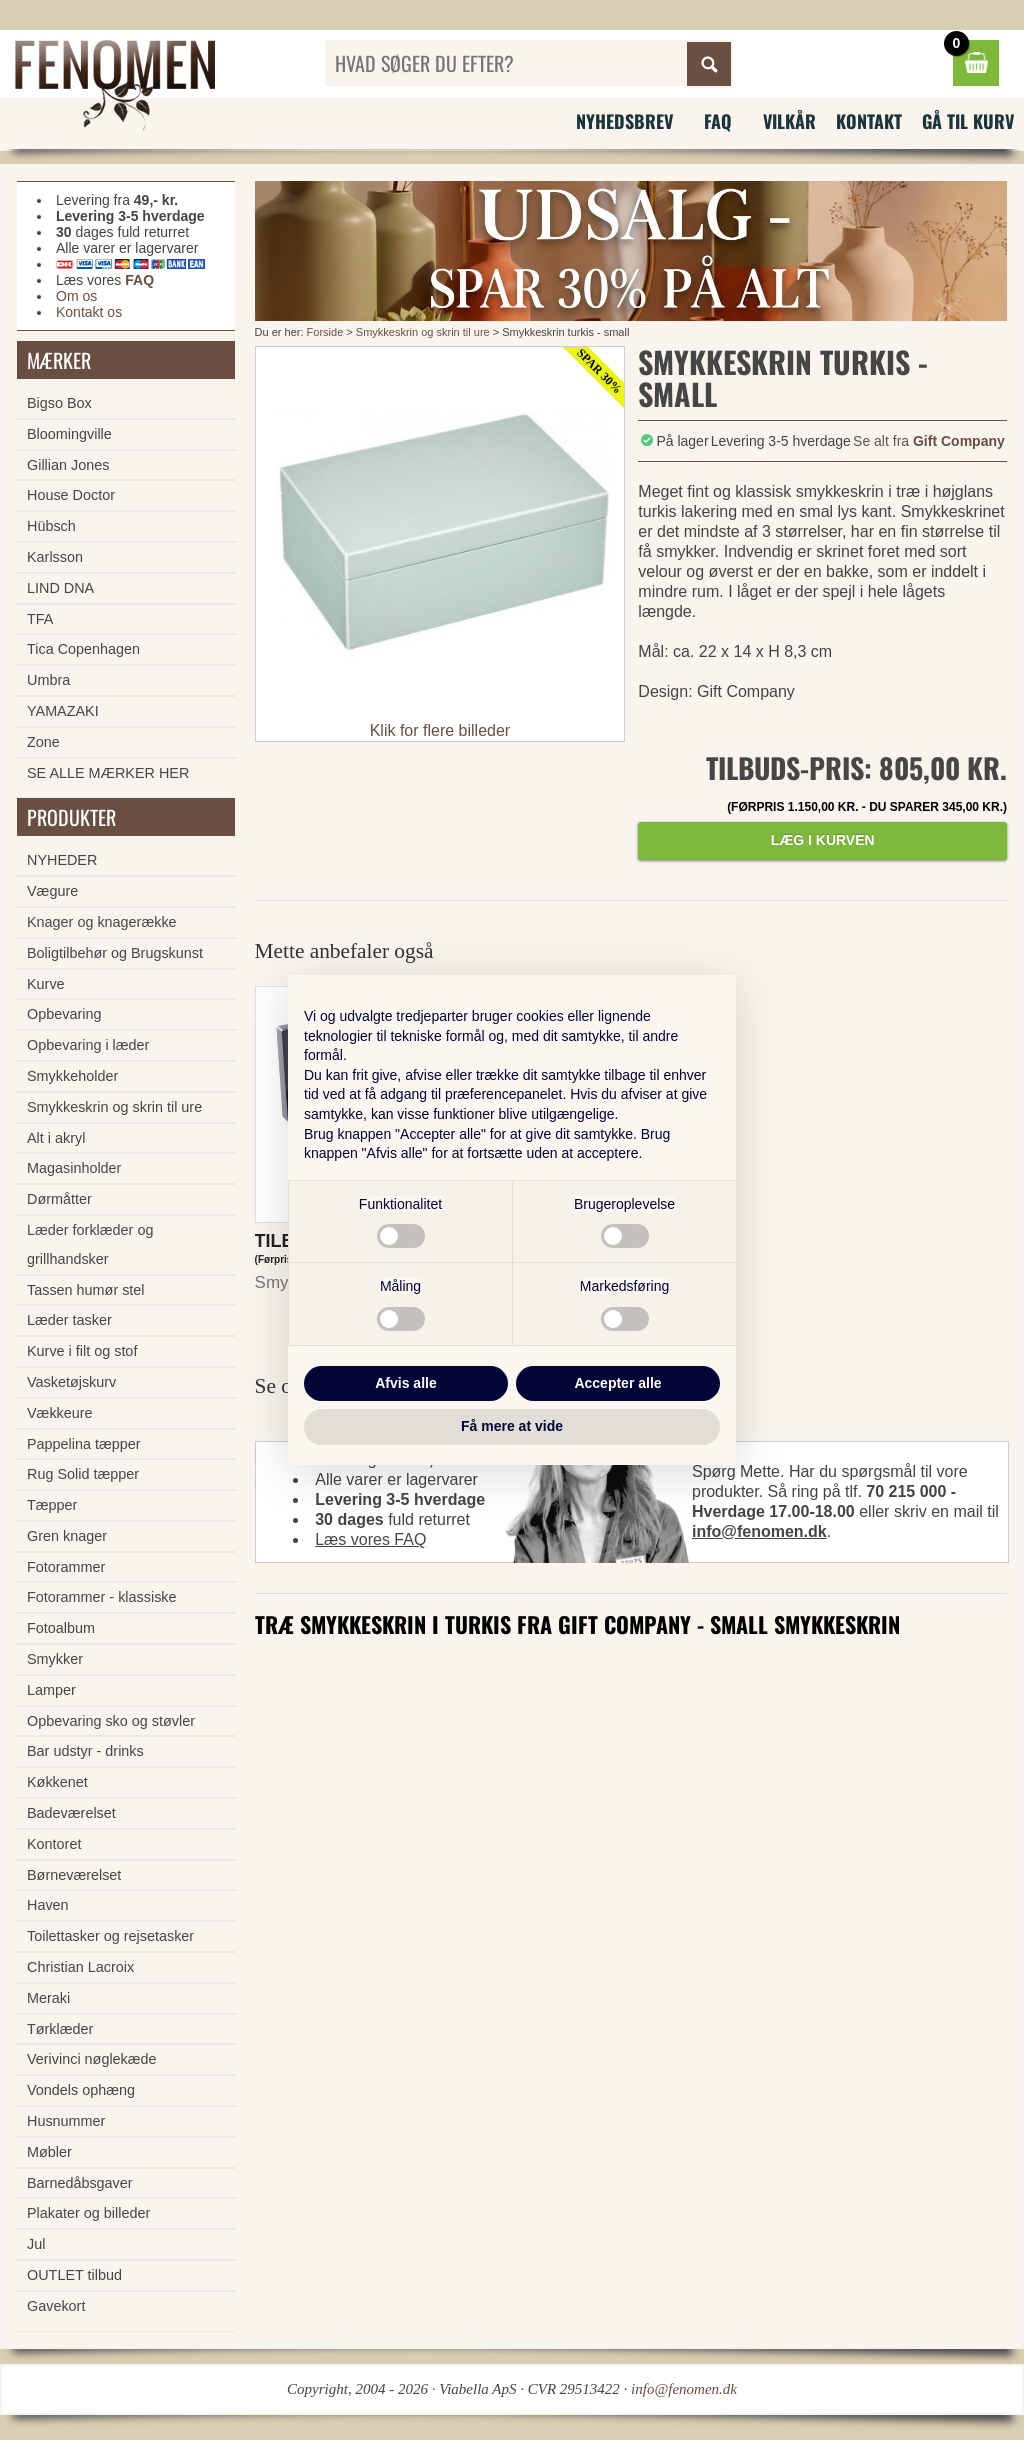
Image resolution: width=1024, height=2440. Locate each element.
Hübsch (51, 526)
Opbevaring (64, 1014)
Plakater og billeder (88, 2213)
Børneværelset (74, 1875)
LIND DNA (60, 588)
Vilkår (789, 121)
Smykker (55, 1659)
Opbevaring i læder (88, 1045)
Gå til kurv (968, 121)
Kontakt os (89, 312)
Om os (76, 296)
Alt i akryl (56, 1138)
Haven (48, 1905)
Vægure (52, 891)
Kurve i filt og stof (82, 1351)
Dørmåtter (59, 1199)
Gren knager (67, 1536)
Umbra (48, 680)
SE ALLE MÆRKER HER (108, 773)
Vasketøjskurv (71, 1382)
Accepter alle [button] (617, 1383)
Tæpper (52, 1505)
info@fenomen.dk (759, 1531)
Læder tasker (69, 1320)
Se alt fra (929, 441)
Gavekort (56, 2306)
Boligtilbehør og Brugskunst (115, 953)
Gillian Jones (68, 465)
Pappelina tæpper (84, 1444)
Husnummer (66, 2121)
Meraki (48, 1998)
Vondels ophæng (81, 2090)
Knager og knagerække (102, 922)
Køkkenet (57, 1782)
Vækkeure (60, 1413)
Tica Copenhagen (83, 649)
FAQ (718, 121)
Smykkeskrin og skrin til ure (423, 332)
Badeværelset (71, 1813)
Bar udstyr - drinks (85, 1751)
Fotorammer (66, 1567)
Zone (43, 742)
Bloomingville (69, 434)
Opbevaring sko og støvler (111, 1721)
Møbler (49, 2152)
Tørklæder (60, 2029)
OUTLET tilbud (74, 2275)
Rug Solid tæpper (83, 1474)
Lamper (51, 1690)
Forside (325, 332)
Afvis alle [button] (405, 1383)
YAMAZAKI (63, 711)
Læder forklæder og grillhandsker (90, 1244)
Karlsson (55, 557)
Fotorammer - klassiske (102, 1597)
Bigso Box (59, 403)
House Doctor (71, 495)
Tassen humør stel (86, 1290)
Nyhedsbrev (624, 121)
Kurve (46, 984)
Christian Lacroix (80, 1967)
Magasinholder (74, 1168)
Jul (36, 2244)
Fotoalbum (61, 1628)
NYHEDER (62, 860)
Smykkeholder (72, 1076)
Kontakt (869, 121)
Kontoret (54, 1844)
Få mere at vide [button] (512, 1426)
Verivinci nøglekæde (92, 2059)
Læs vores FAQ (370, 1539)
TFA (40, 619)
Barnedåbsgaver (80, 2183)
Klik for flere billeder (440, 730)
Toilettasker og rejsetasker (110, 1936)
